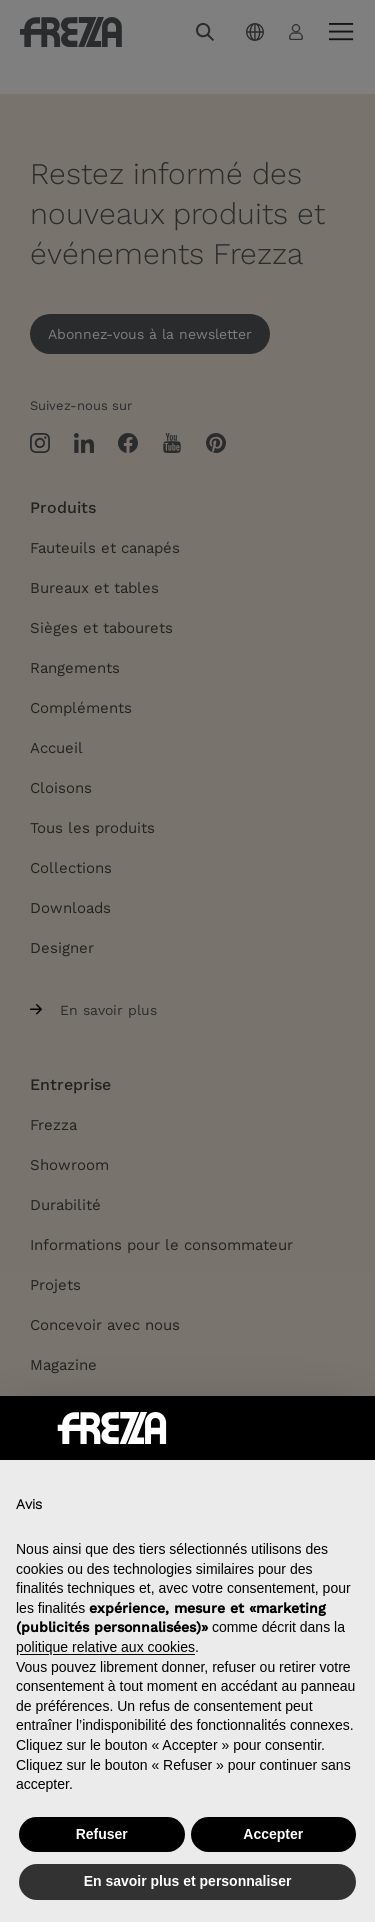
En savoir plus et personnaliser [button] (188, 1881)
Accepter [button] (273, 1834)
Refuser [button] (102, 1834)
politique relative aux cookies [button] (105, 1647)
